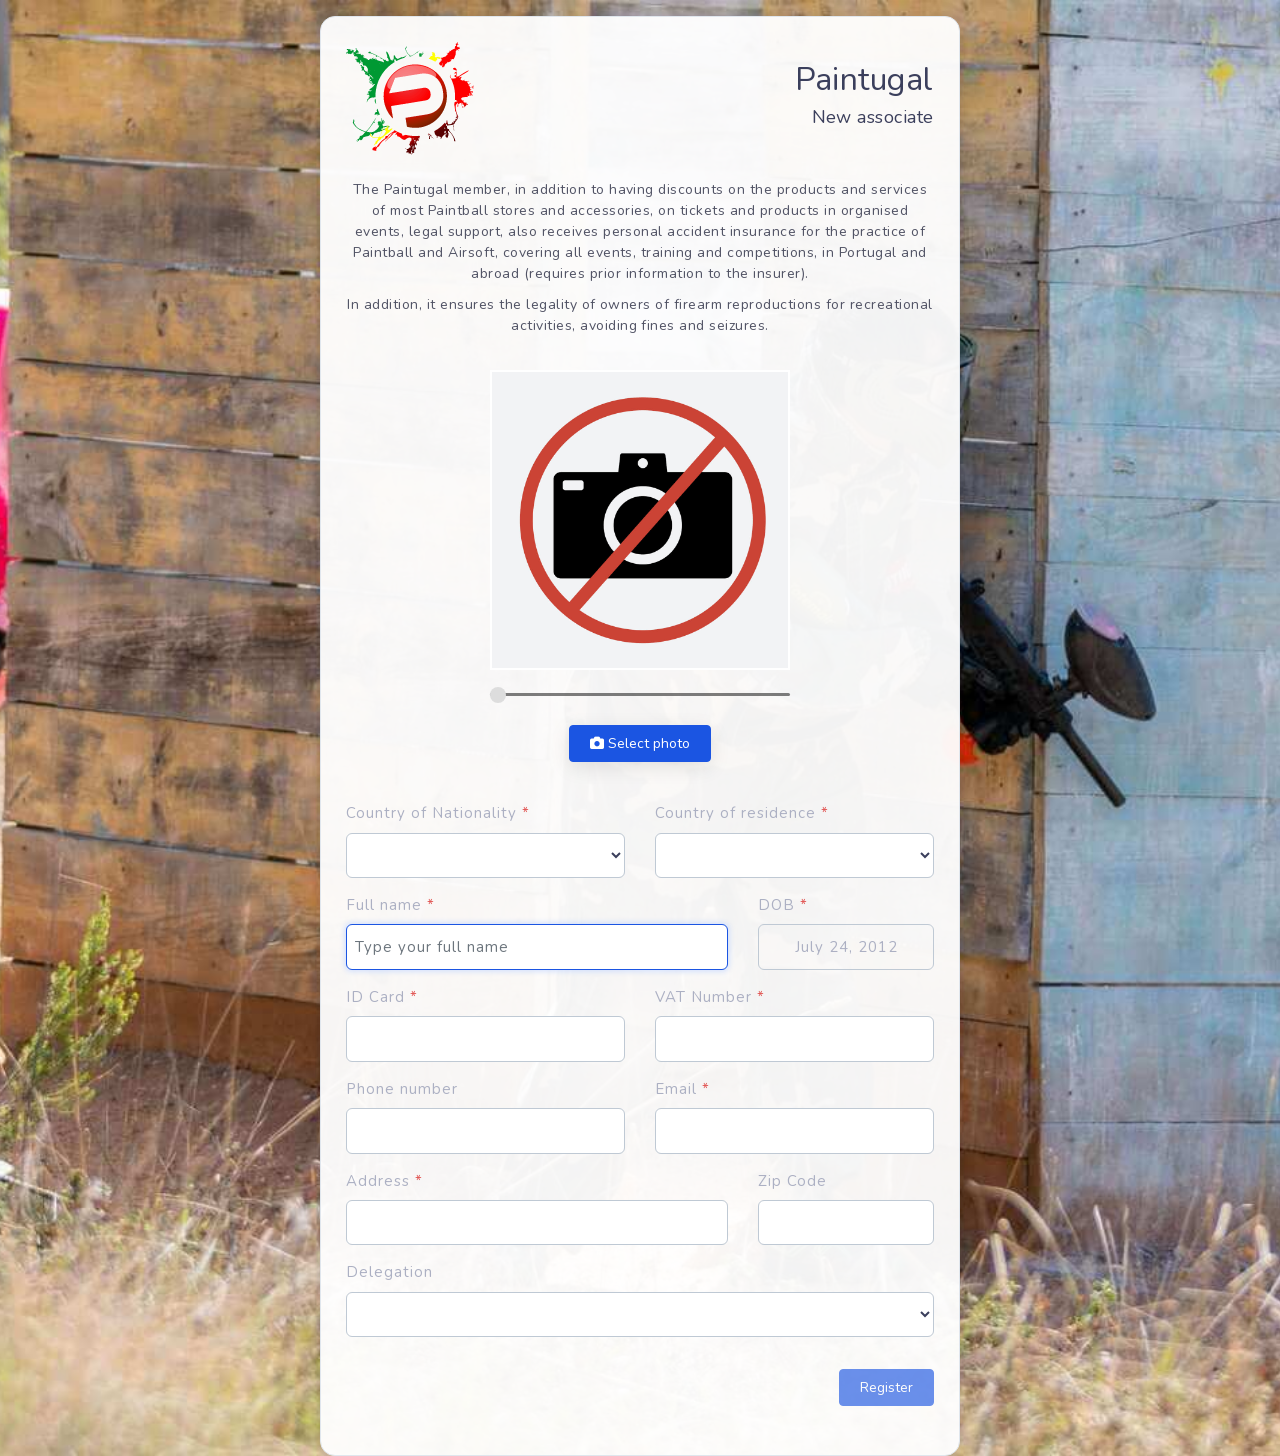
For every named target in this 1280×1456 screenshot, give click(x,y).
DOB (783, 905)
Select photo (640, 743)
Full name (390, 905)
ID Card (382, 997)
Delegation (389, 1272)
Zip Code (792, 1181)
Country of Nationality (438, 813)
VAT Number (710, 997)
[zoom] (640, 694)
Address (384, 1181)
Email (682, 1089)
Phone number (402, 1089)
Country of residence (742, 813)
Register (886, 1387)
